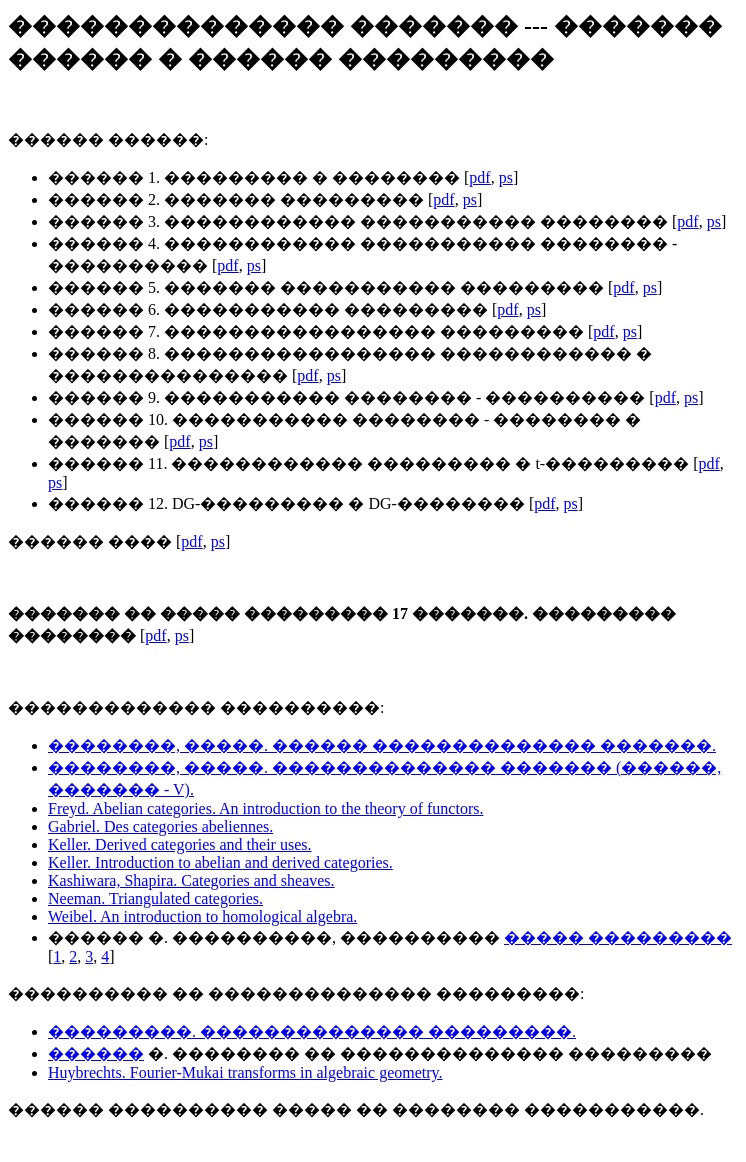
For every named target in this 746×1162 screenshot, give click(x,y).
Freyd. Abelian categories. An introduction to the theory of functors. (265, 808)
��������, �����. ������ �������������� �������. (382, 745)
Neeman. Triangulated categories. (155, 898)
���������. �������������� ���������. (312, 1031)
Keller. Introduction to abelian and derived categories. (220, 862)
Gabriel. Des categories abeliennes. (160, 826)
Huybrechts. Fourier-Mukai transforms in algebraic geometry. (245, 1072)
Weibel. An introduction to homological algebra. (202, 916)
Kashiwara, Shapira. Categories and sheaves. (191, 880)
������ (96, 1053)
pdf (479, 177)
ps (506, 177)
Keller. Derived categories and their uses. (179, 844)
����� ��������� (618, 937)
